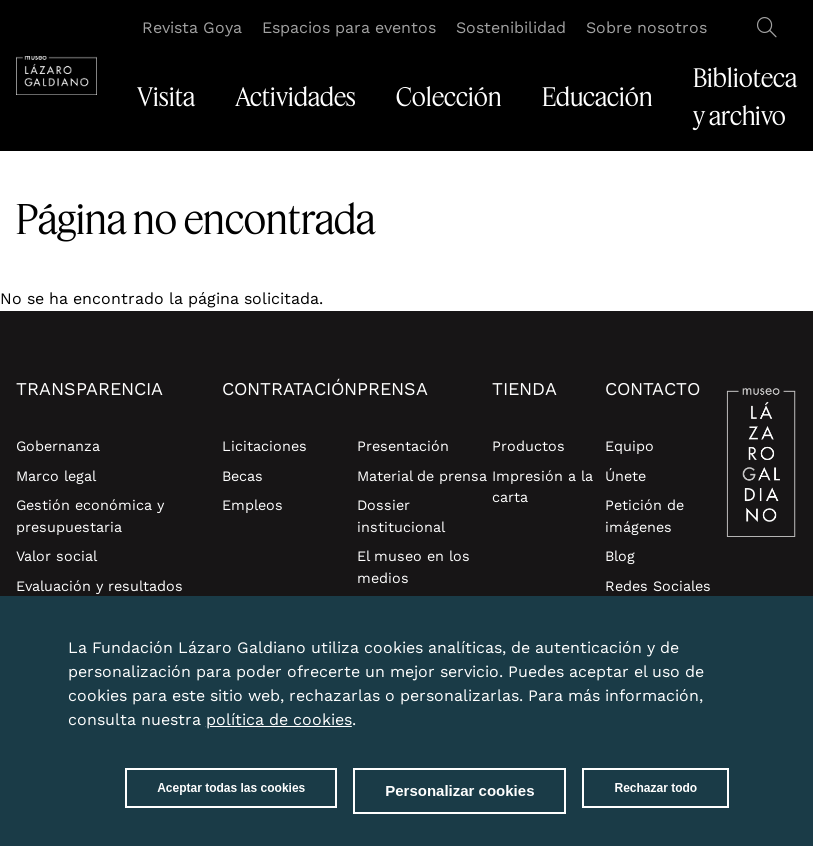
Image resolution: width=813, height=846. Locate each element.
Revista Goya (192, 27)
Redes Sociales (658, 586)
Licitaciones (264, 446)
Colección (449, 97)
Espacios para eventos (349, 27)
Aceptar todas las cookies (231, 790)
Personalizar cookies (459, 792)
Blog (620, 556)
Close (725, 638)
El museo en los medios (413, 567)
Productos (528, 446)
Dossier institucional (401, 516)
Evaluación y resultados (99, 586)
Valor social (56, 556)
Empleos (252, 505)
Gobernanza (58, 446)
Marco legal (56, 476)
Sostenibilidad (511, 27)
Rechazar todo (655, 790)
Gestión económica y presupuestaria (90, 516)
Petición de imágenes (644, 516)
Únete (625, 476)
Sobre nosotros (646, 27)
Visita (166, 97)
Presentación (403, 446)
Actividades (295, 97)
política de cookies (279, 721)
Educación (597, 97)
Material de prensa (422, 476)
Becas (242, 476)
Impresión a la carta (542, 487)
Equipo (629, 446)
